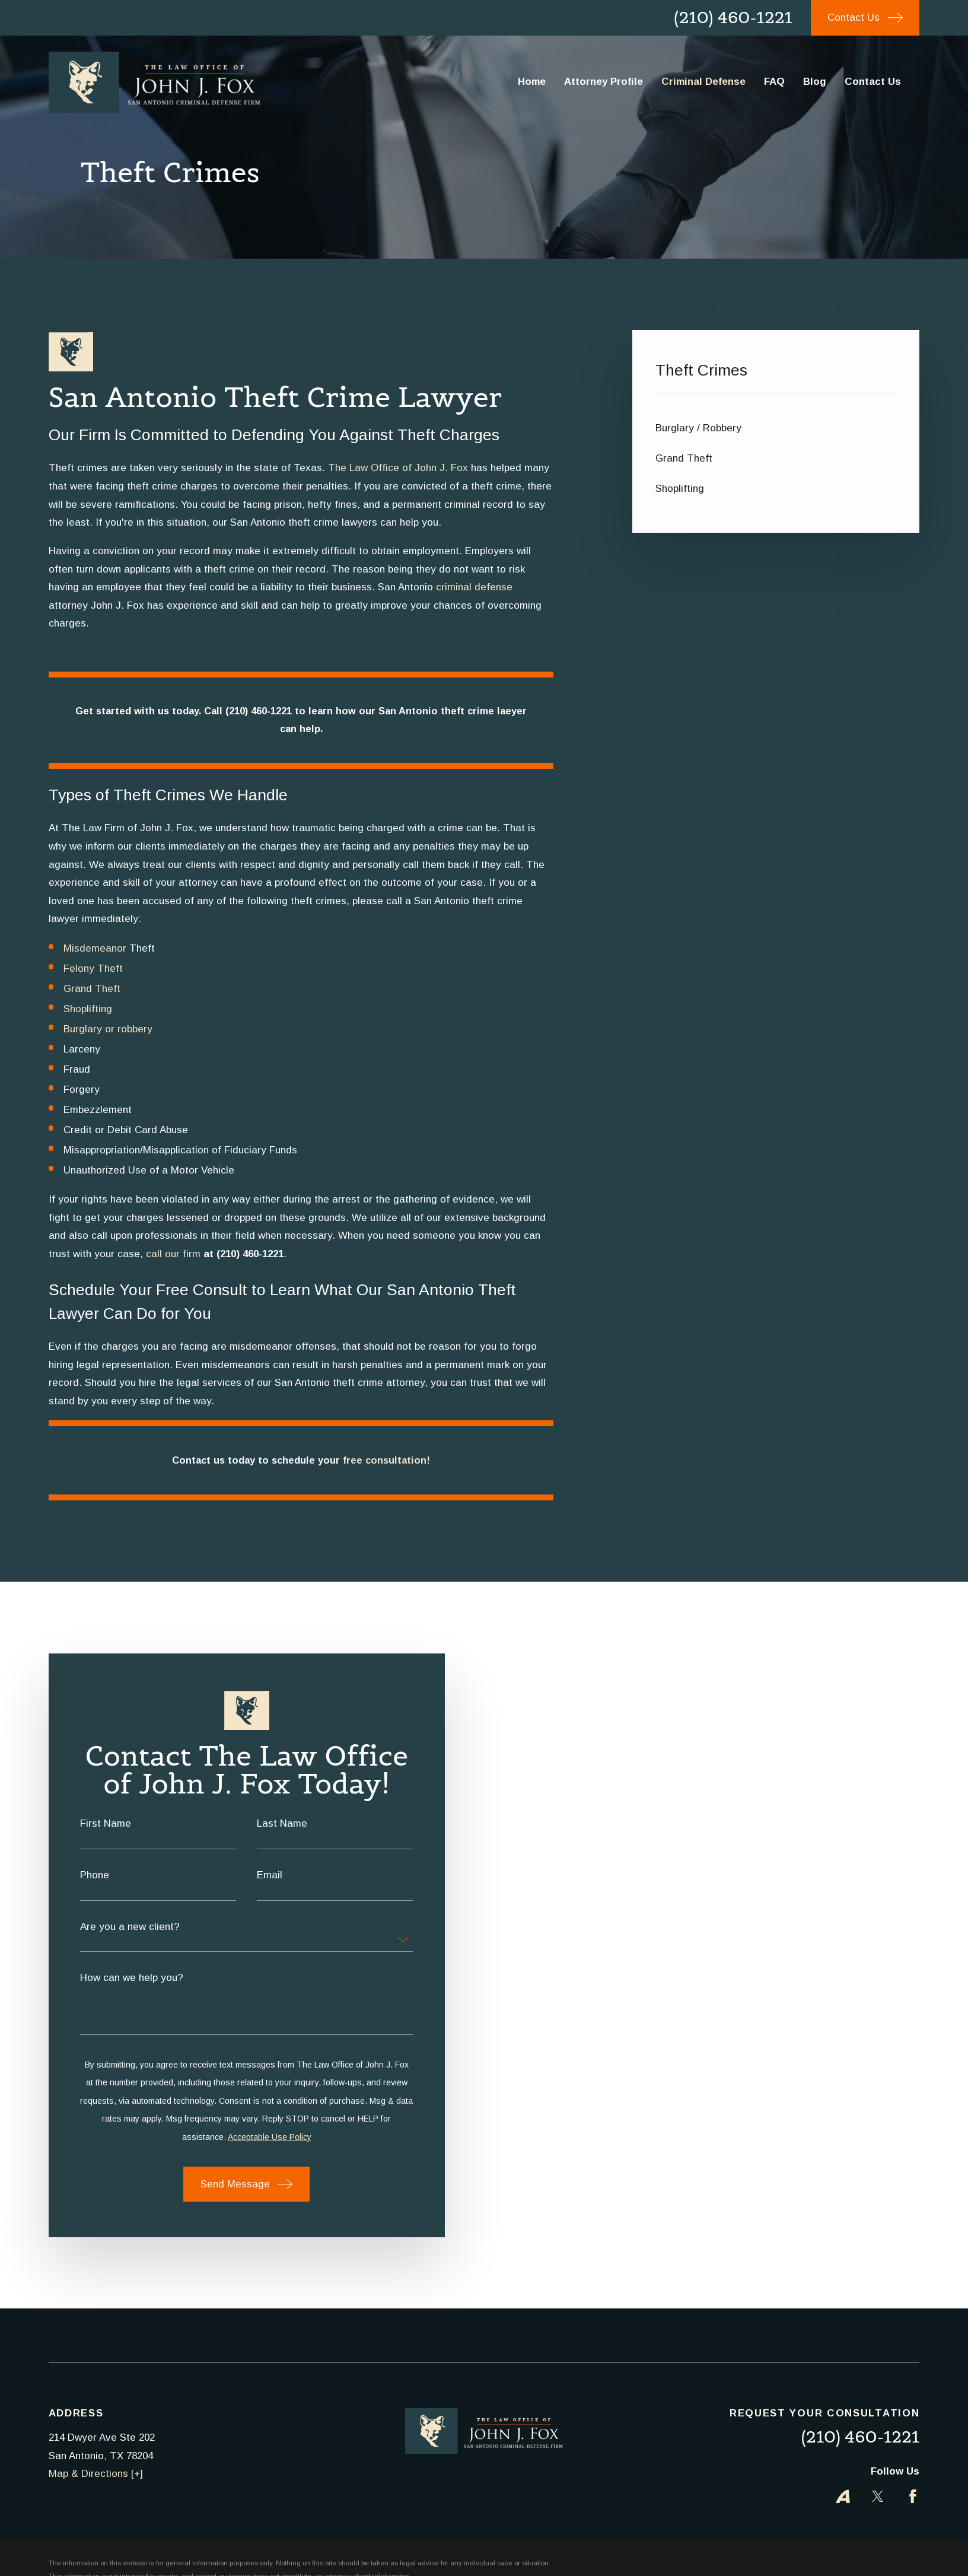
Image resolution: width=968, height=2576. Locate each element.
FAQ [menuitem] (774, 81)
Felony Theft (93, 968)
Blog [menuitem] (814, 81)
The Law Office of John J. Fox (398, 467)
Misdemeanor (94, 948)
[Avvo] (843, 2496)
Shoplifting (87, 1009)
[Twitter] (878, 2496)
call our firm (173, 1254)
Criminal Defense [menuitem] (703, 81)
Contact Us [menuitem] (873, 81)
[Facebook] (913, 2496)
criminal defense (474, 587)
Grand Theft (91, 988)
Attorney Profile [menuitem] (603, 81)
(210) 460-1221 (733, 17)
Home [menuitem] (532, 81)
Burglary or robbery (107, 1029)
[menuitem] (776, 428)
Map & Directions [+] (96, 2473)
